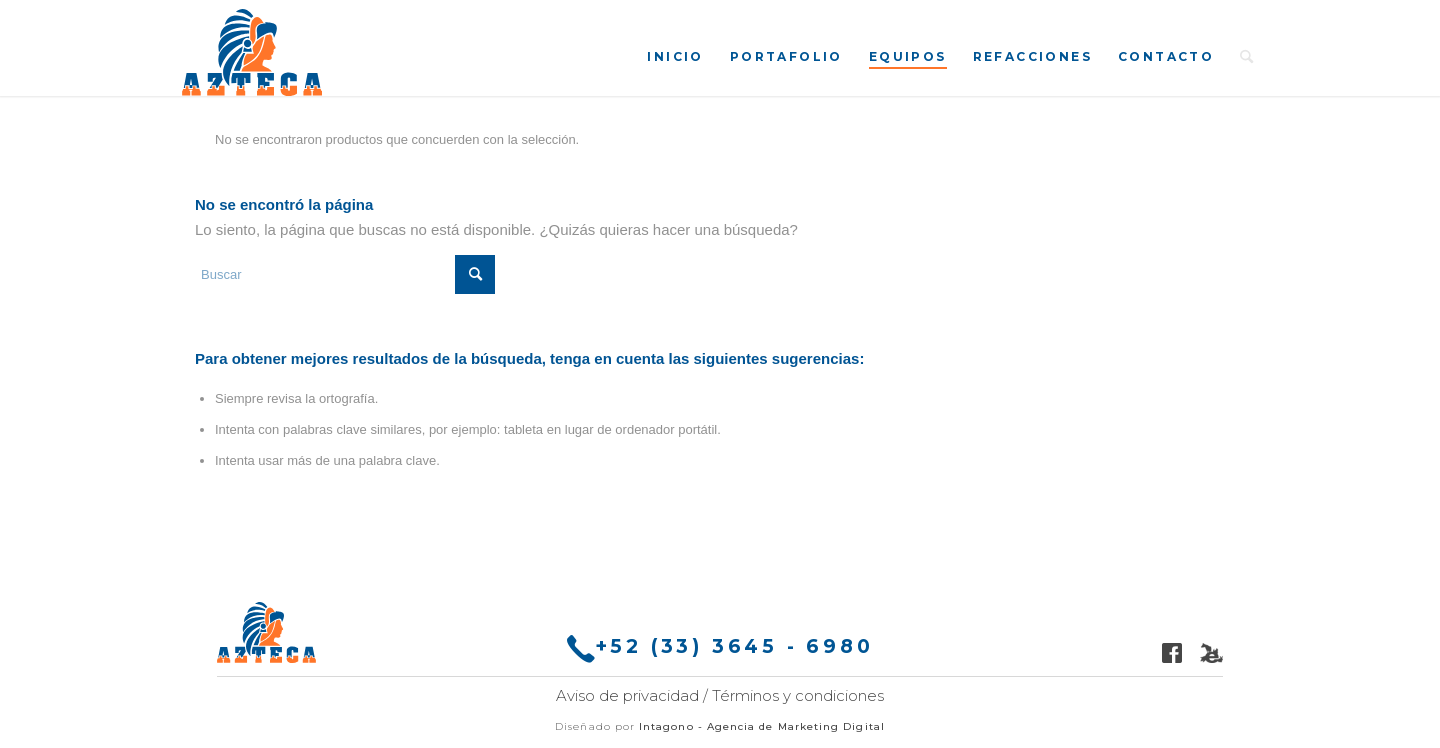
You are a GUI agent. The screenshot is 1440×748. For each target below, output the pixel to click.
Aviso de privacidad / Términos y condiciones (720, 695)
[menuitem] (675, 56)
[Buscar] (1246, 56)
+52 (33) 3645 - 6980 (720, 649)
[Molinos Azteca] (252, 52)
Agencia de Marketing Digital (796, 726)
